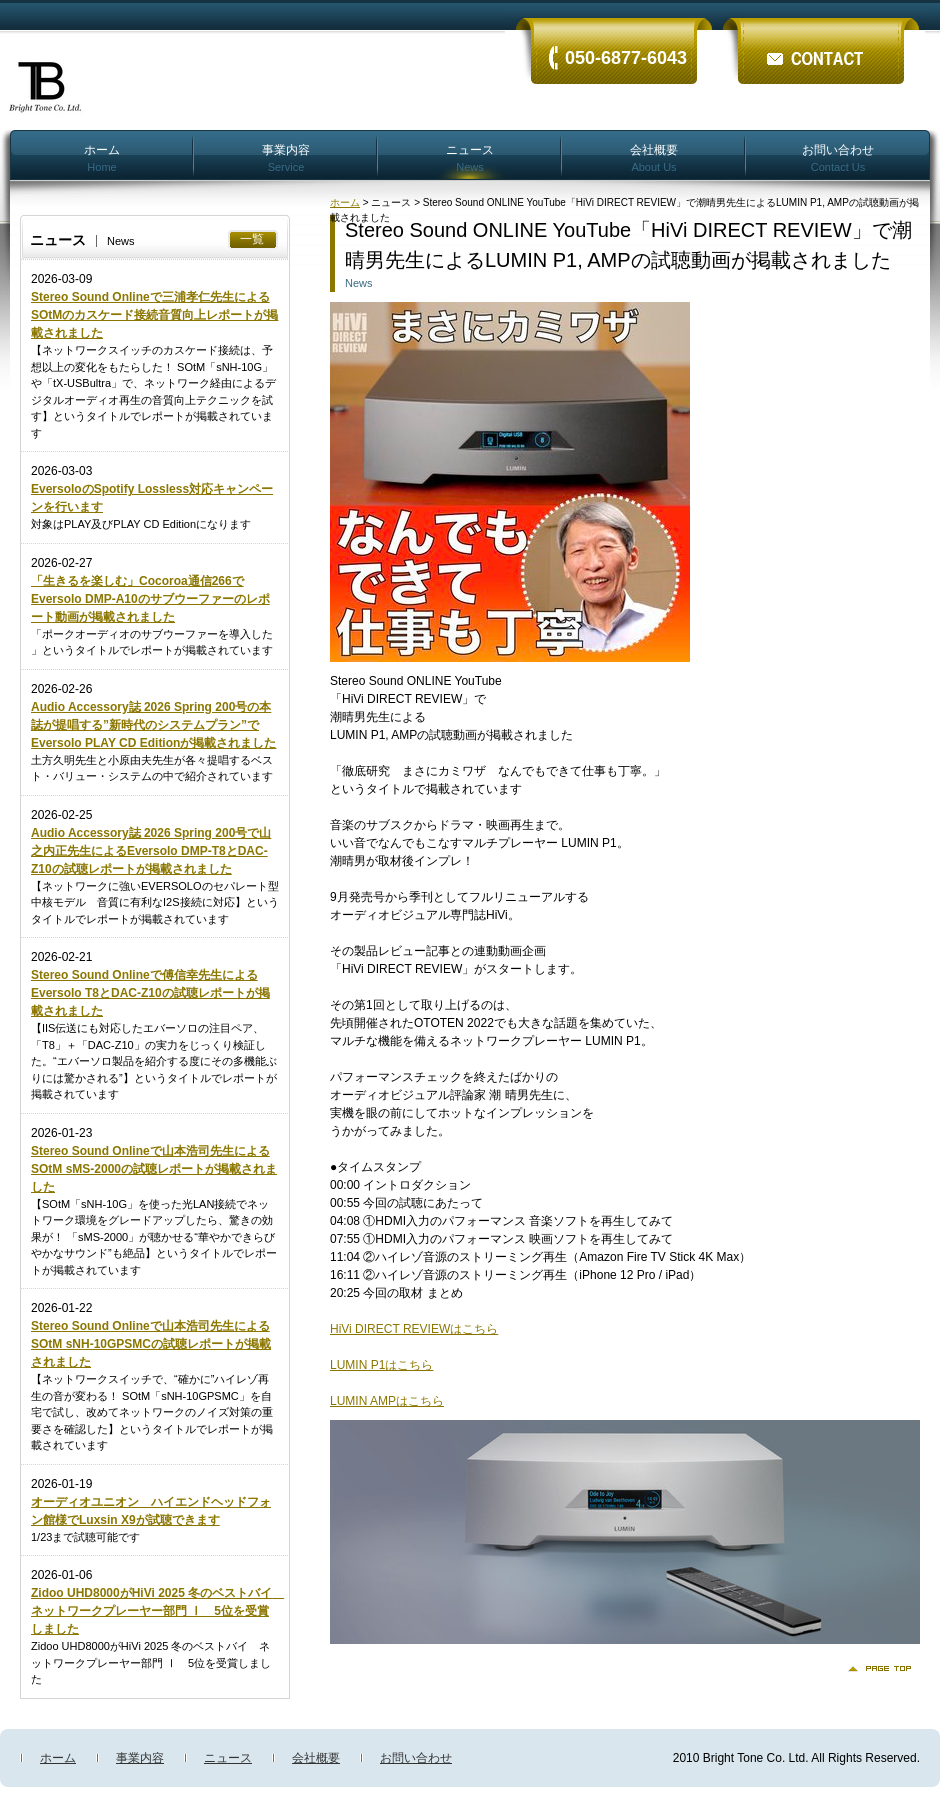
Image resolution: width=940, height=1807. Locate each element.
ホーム (102, 157)
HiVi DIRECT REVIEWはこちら (414, 1329)
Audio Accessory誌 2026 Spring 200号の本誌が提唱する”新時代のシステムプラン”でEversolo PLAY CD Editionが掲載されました (153, 725)
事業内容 (286, 157)
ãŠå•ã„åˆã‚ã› (820, 42)
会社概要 (654, 157)
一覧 (252, 239)
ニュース (470, 157)
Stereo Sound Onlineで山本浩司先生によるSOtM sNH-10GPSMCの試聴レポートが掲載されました (151, 1344)
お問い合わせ (838, 157)
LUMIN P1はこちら (381, 1365)
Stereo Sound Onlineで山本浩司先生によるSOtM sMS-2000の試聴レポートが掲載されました (154, 1169)
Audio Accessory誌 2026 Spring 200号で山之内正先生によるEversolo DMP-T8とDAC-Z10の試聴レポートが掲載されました (151, 851)
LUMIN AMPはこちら (387, 1401)
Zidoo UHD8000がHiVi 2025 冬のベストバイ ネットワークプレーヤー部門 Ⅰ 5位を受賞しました (157, 1611)
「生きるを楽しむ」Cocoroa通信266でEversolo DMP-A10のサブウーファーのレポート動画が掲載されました (150, 599)
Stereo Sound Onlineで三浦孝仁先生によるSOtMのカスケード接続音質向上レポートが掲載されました (154, 315)
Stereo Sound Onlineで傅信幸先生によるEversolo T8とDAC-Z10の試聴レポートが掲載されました (150, 993)
